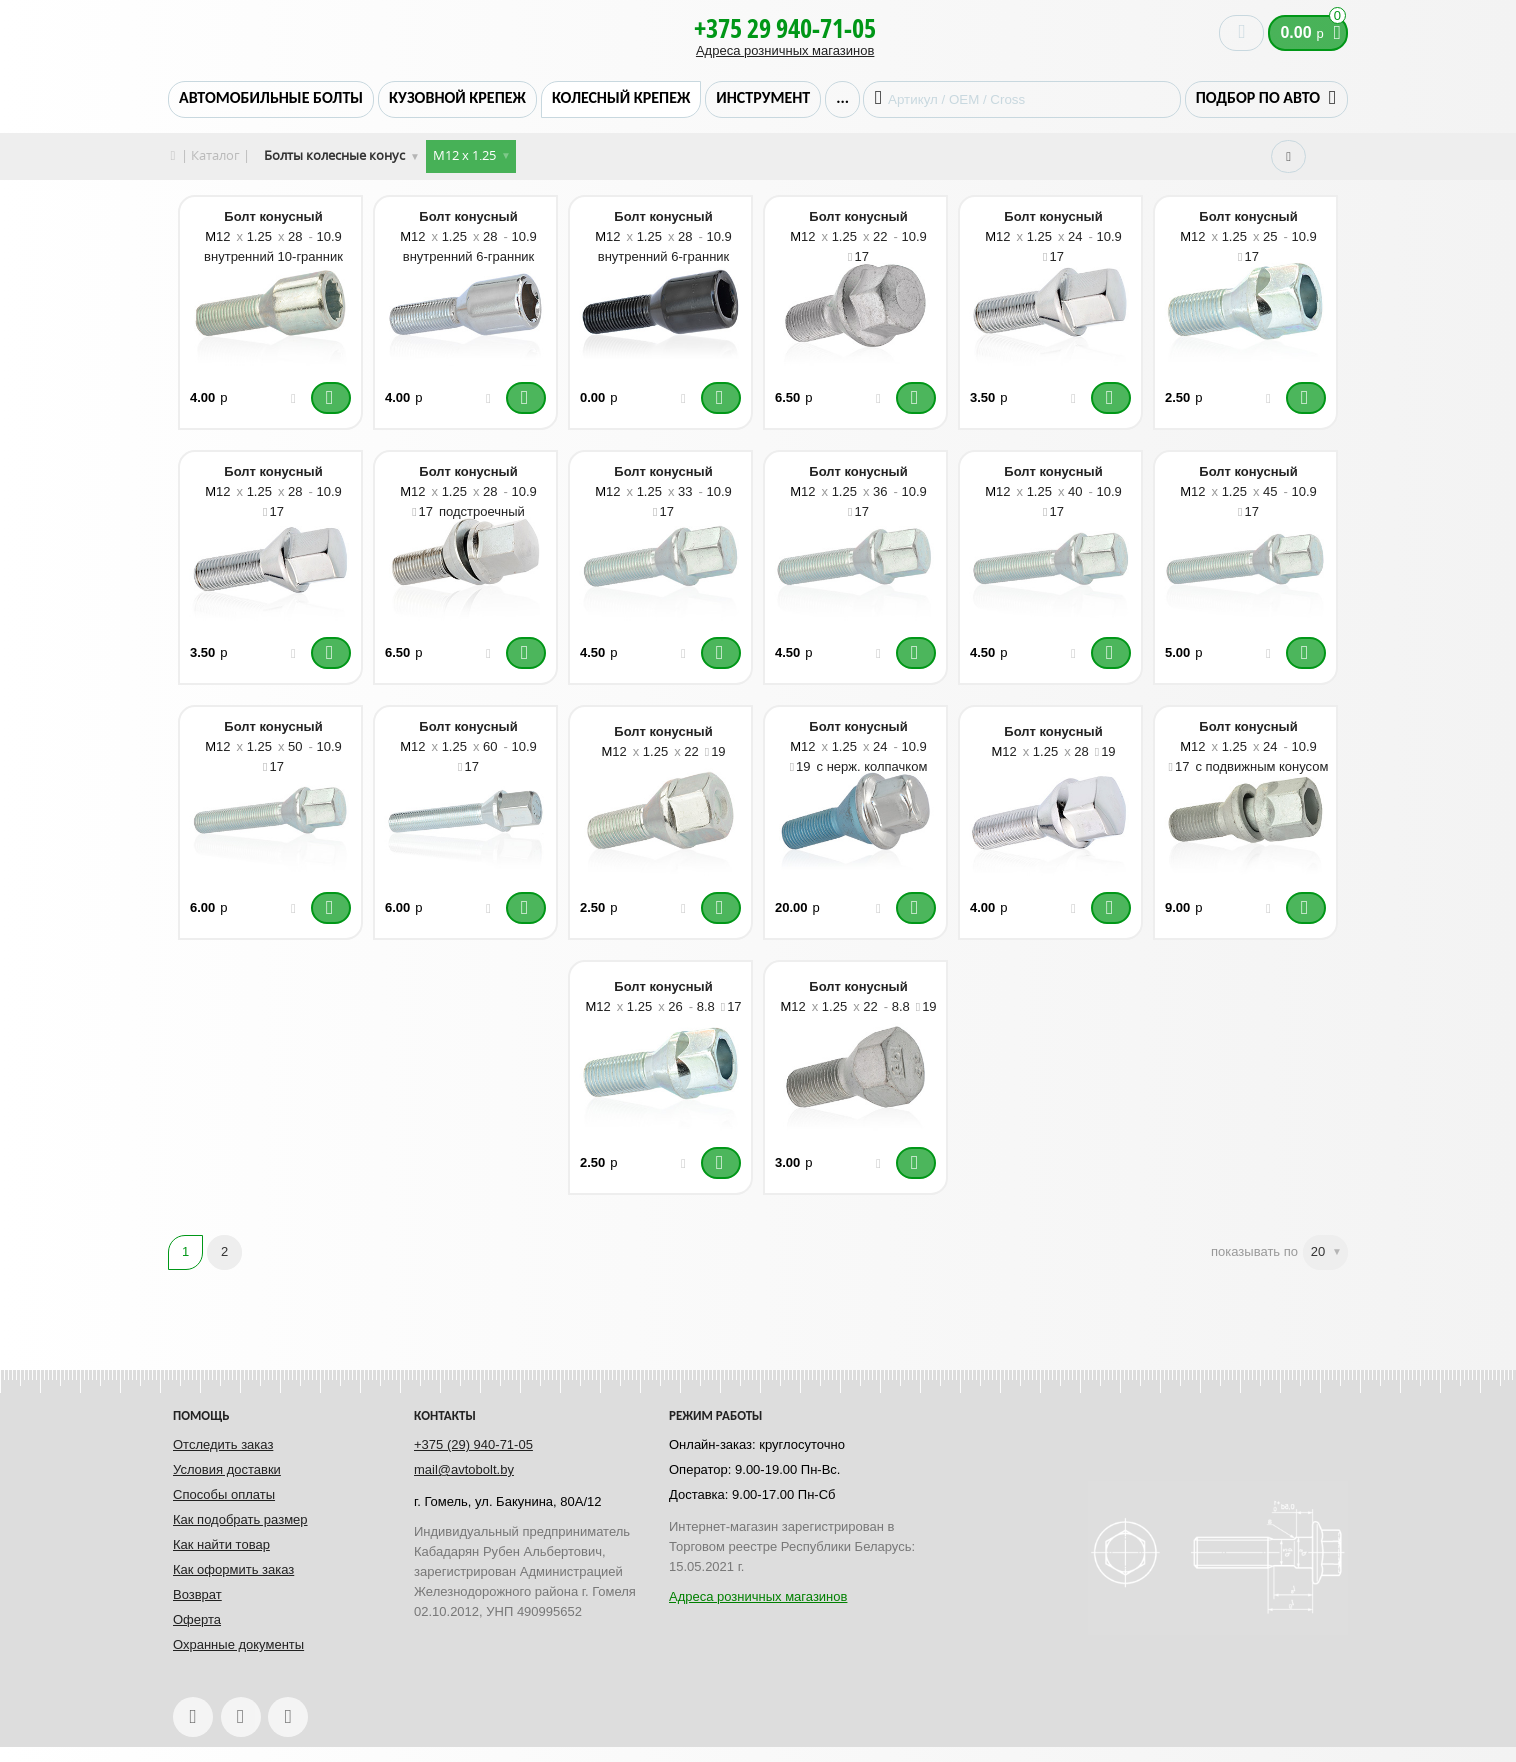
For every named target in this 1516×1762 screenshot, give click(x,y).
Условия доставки (227, 1469)
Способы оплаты (224, 1494)
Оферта (197, 1619)
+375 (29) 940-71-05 (473, 1444)
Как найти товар (221, 1544)
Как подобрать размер (240, 1519)
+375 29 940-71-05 (785, 28)
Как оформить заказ (233, 1569)
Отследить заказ (223, 1444)
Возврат (197, 1594)
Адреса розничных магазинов (785, 50)
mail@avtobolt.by (464, 1469)
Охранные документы (238, 1644)
